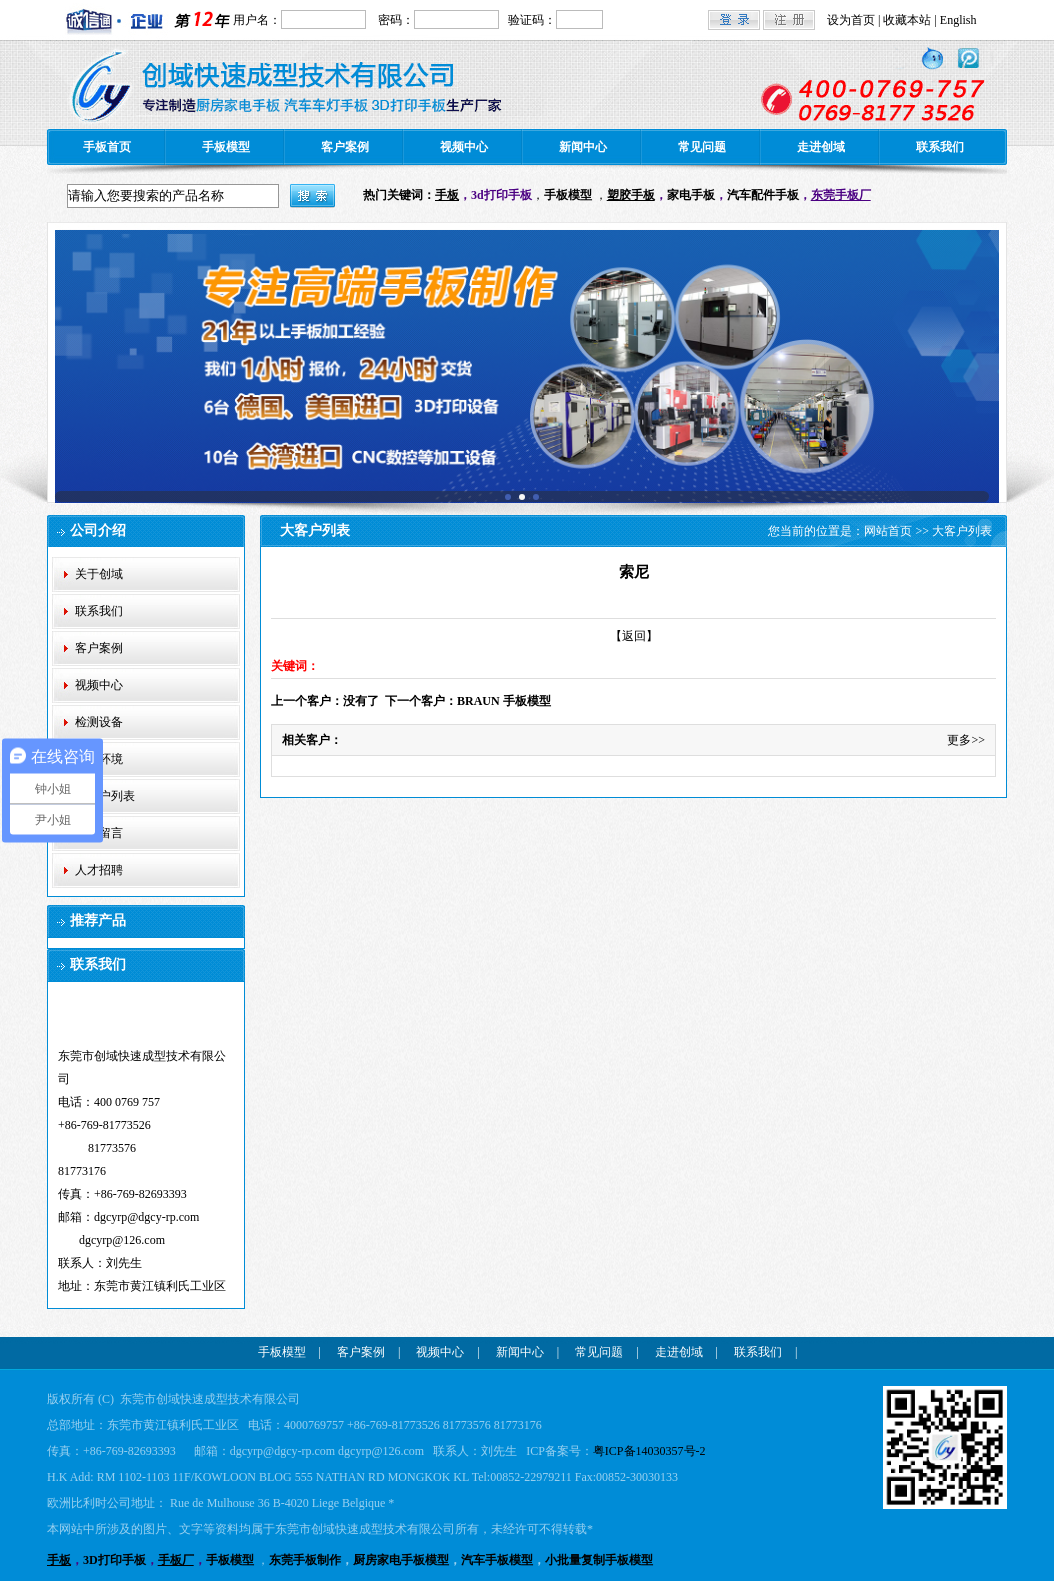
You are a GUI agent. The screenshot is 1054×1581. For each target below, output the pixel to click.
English (958, 20)
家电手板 (691, 195)
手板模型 (226, 147)
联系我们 (940, 147)
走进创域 (821, 147)
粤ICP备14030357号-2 (649, 1451)
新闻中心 (583, 147)
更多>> (966, 740)
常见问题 (702, 147)
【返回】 (634, 636)
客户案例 (345, 147)
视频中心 (464, 147)
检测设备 (99, 722)
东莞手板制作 (305, 1560)
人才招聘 (99, 870)
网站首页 (888, 531)
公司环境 (99, 759)
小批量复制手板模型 (599, 1560)
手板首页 (107, 147)
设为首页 (851, 20)
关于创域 (99, 574)
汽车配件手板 (763, 195)
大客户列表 (105, 796)
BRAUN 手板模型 (504, 701)
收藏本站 (907, 20)
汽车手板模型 (497, 1560)
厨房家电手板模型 (401, 1560)
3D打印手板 (114, 1560)
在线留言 (99, 833)
